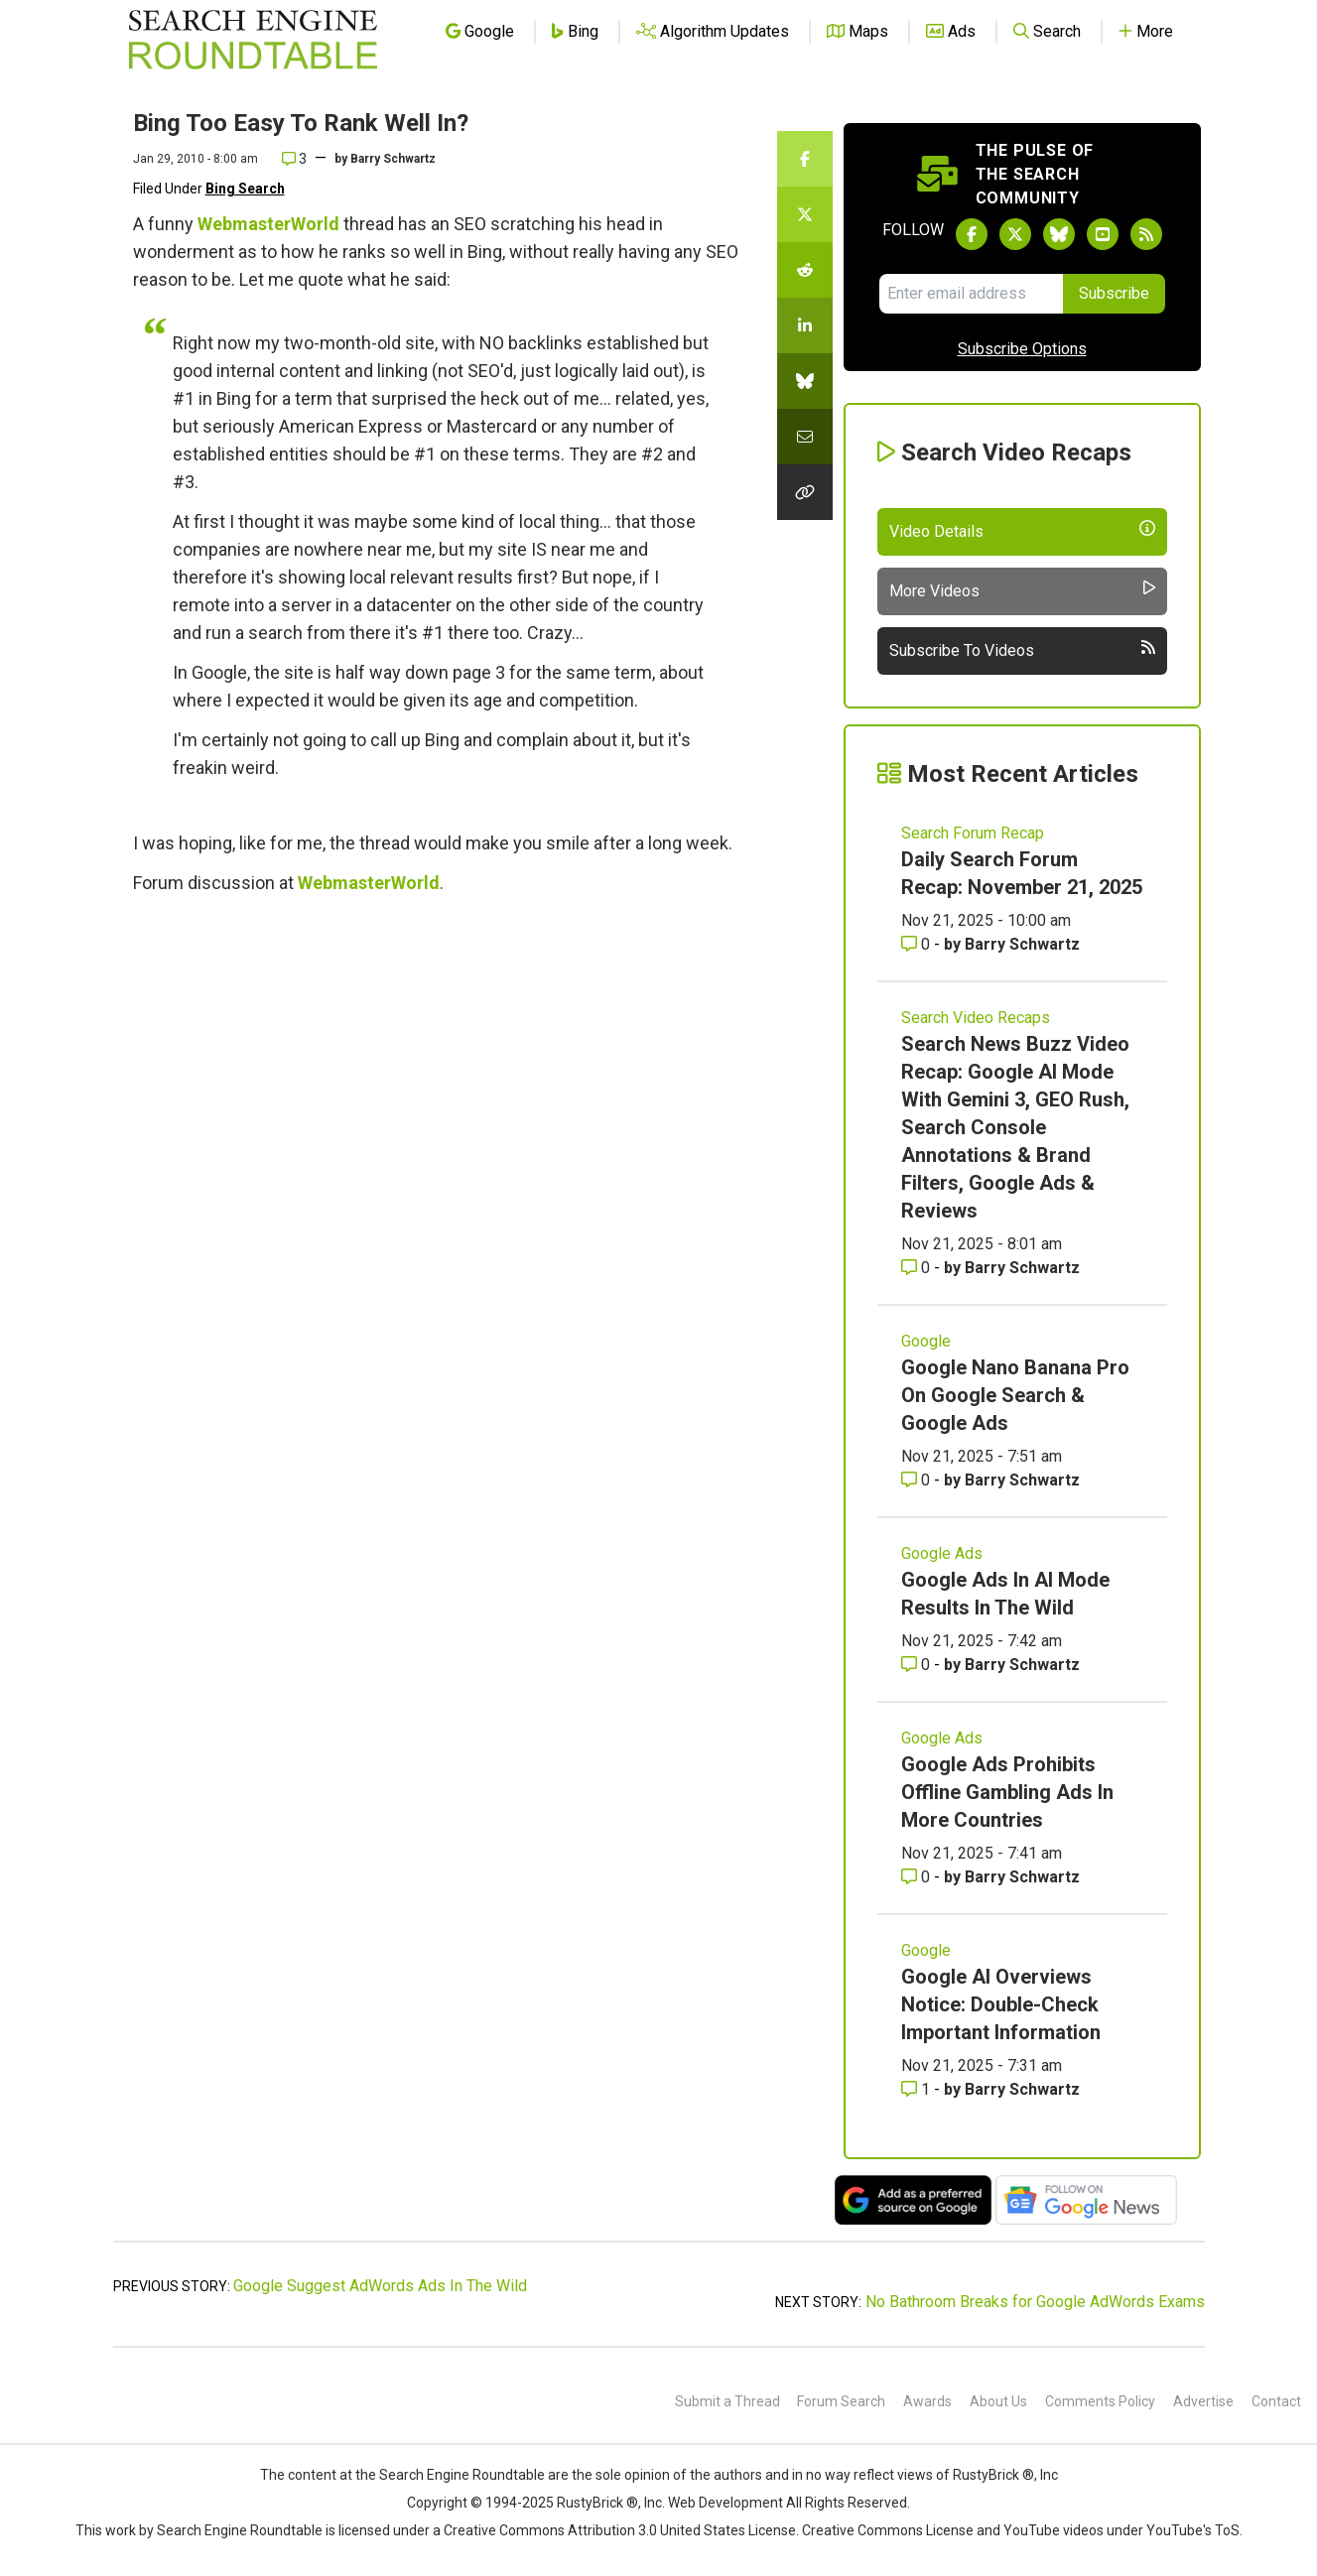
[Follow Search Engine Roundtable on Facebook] (972, 234)
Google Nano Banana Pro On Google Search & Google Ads (1015, 1395)
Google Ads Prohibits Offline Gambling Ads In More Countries (1007, 1792)
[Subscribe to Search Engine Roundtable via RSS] (1146, 234)
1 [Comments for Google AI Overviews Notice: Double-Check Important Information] (917, 2089)
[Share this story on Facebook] (805, 159)
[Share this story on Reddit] (805, 270)
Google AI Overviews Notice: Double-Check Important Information (1001, 2004)
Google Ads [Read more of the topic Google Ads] (942, 1553)
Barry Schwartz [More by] (393, 159)
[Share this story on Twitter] (805, 214)
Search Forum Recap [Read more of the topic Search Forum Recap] (972, 833)
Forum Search (841, 2401)
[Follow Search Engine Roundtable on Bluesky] (1059, 234)
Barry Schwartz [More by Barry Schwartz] (1022, 944)
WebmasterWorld (268, 223)
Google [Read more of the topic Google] (926, 1341)
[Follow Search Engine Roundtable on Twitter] (1015, 234)
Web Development (725, 2503)
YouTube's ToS (1193, 2530)
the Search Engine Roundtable (451, 2475)
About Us (998, 2401)
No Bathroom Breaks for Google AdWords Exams (1035, 2301)
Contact (1276, 2401)
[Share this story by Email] (805, 436)
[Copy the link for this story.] (805, 492)
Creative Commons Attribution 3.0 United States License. (621, 2530)
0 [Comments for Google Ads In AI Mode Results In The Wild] (917, 1664)
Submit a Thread (727, 2401)
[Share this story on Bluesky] (805, 381)
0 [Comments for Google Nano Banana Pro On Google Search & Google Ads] (917, 1480)
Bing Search (245, 188)
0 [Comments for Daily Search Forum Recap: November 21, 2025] (917, 944)
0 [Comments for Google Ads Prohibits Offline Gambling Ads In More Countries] (917, 1877)
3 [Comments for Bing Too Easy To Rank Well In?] (294, 159)
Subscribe (1114, 293)
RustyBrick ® (597, 2503)
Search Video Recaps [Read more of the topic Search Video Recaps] (975, 1017)
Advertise (1203, 2401)
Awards (927, 2401)
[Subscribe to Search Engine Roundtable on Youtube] (1103, 234)
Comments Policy (1100, 2401)
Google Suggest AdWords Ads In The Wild (380, 2285)
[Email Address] (971, 294)
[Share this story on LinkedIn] (805, 325)
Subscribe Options (1022, 348)
